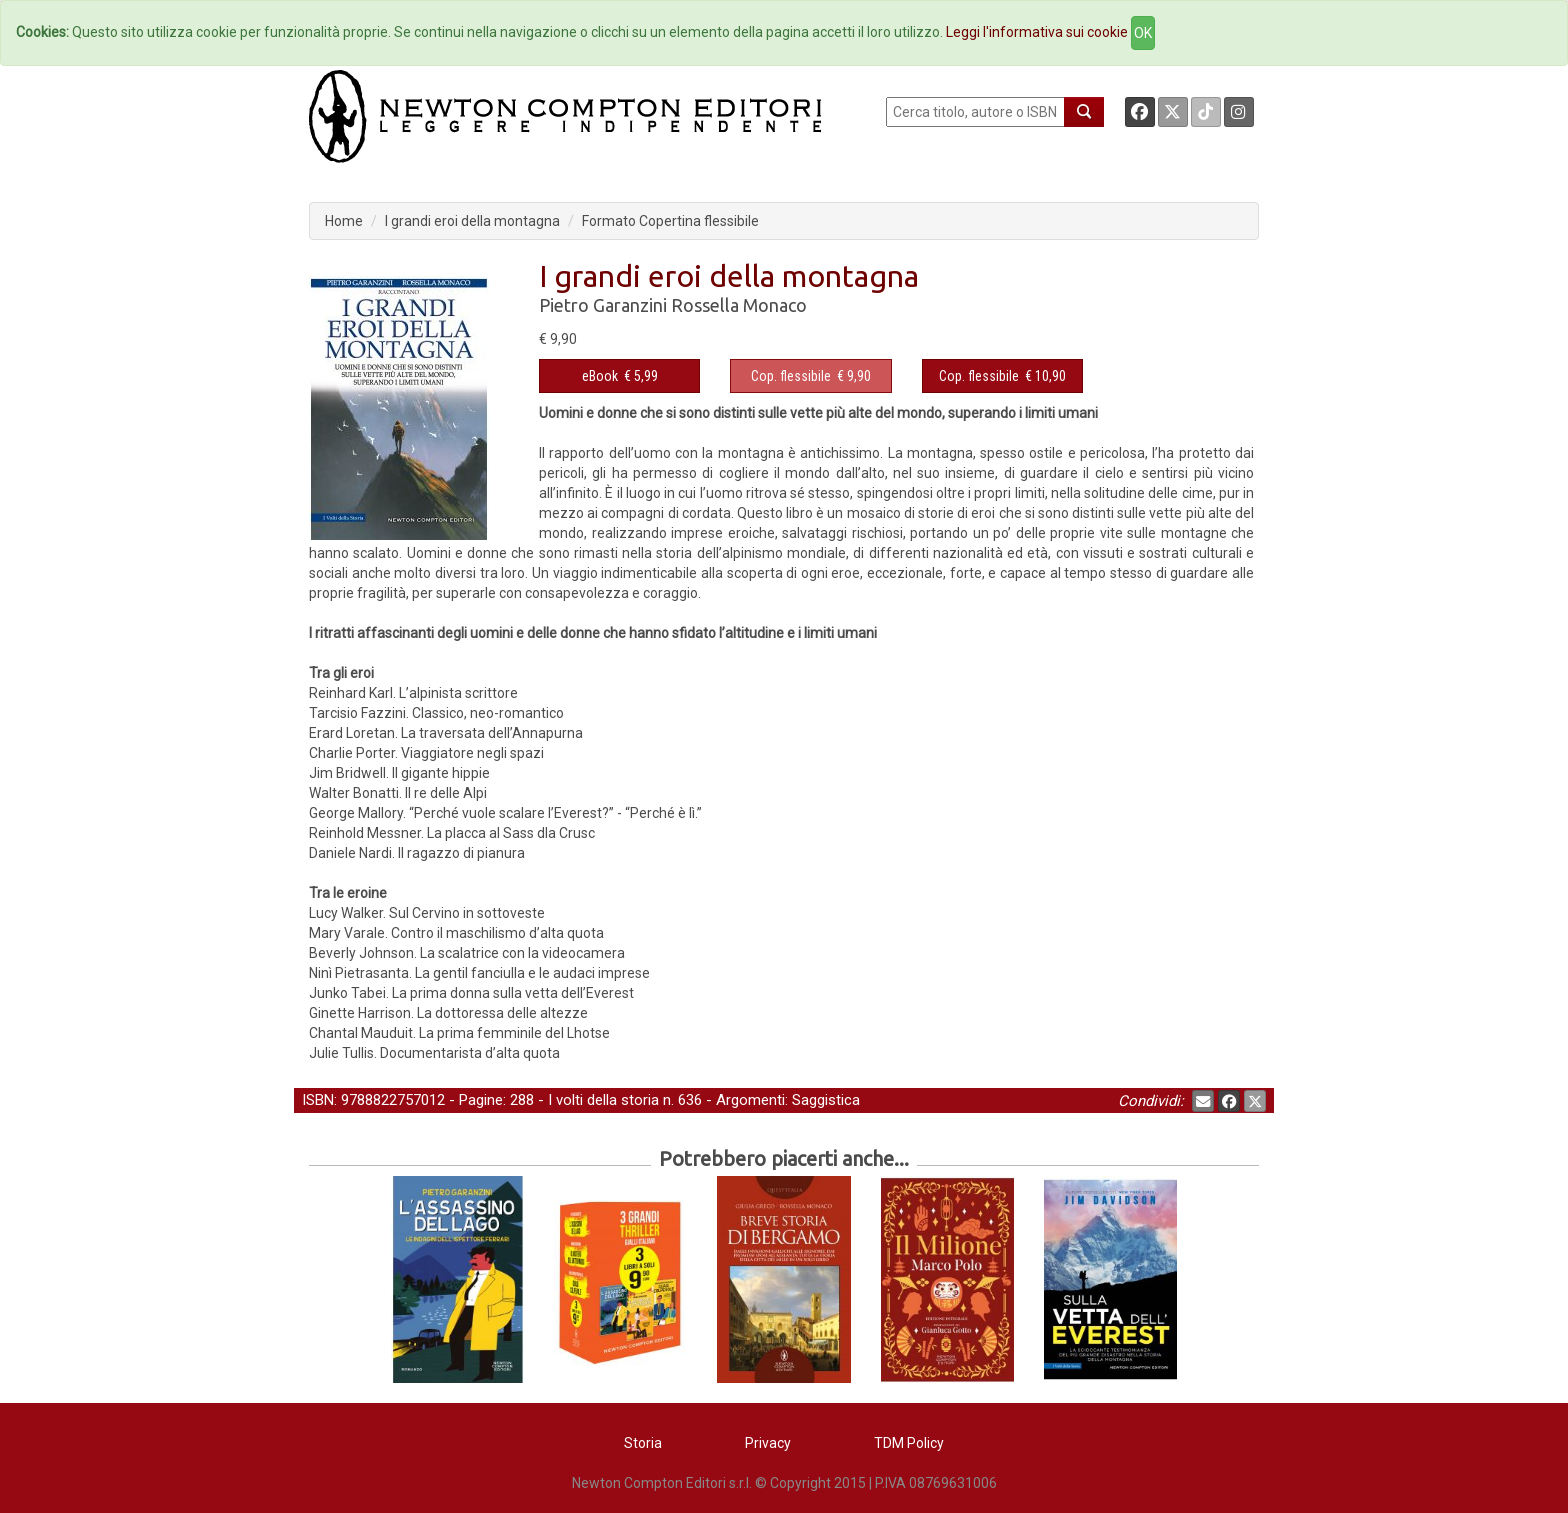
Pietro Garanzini (603, 305)
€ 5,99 (620, 376)
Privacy (768, 1443)
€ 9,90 (811, 376)
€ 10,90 (1002, 376)
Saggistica (826, 1100)
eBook (600, 376)
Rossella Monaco (739, 305)
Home (344, 221)
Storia (643, 1443)
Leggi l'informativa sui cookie (1037, 32)
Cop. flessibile (791, 376)
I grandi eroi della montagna (472, 221)
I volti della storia (603, 1100)
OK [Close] (1143, 33)
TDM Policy (909, 1443)
